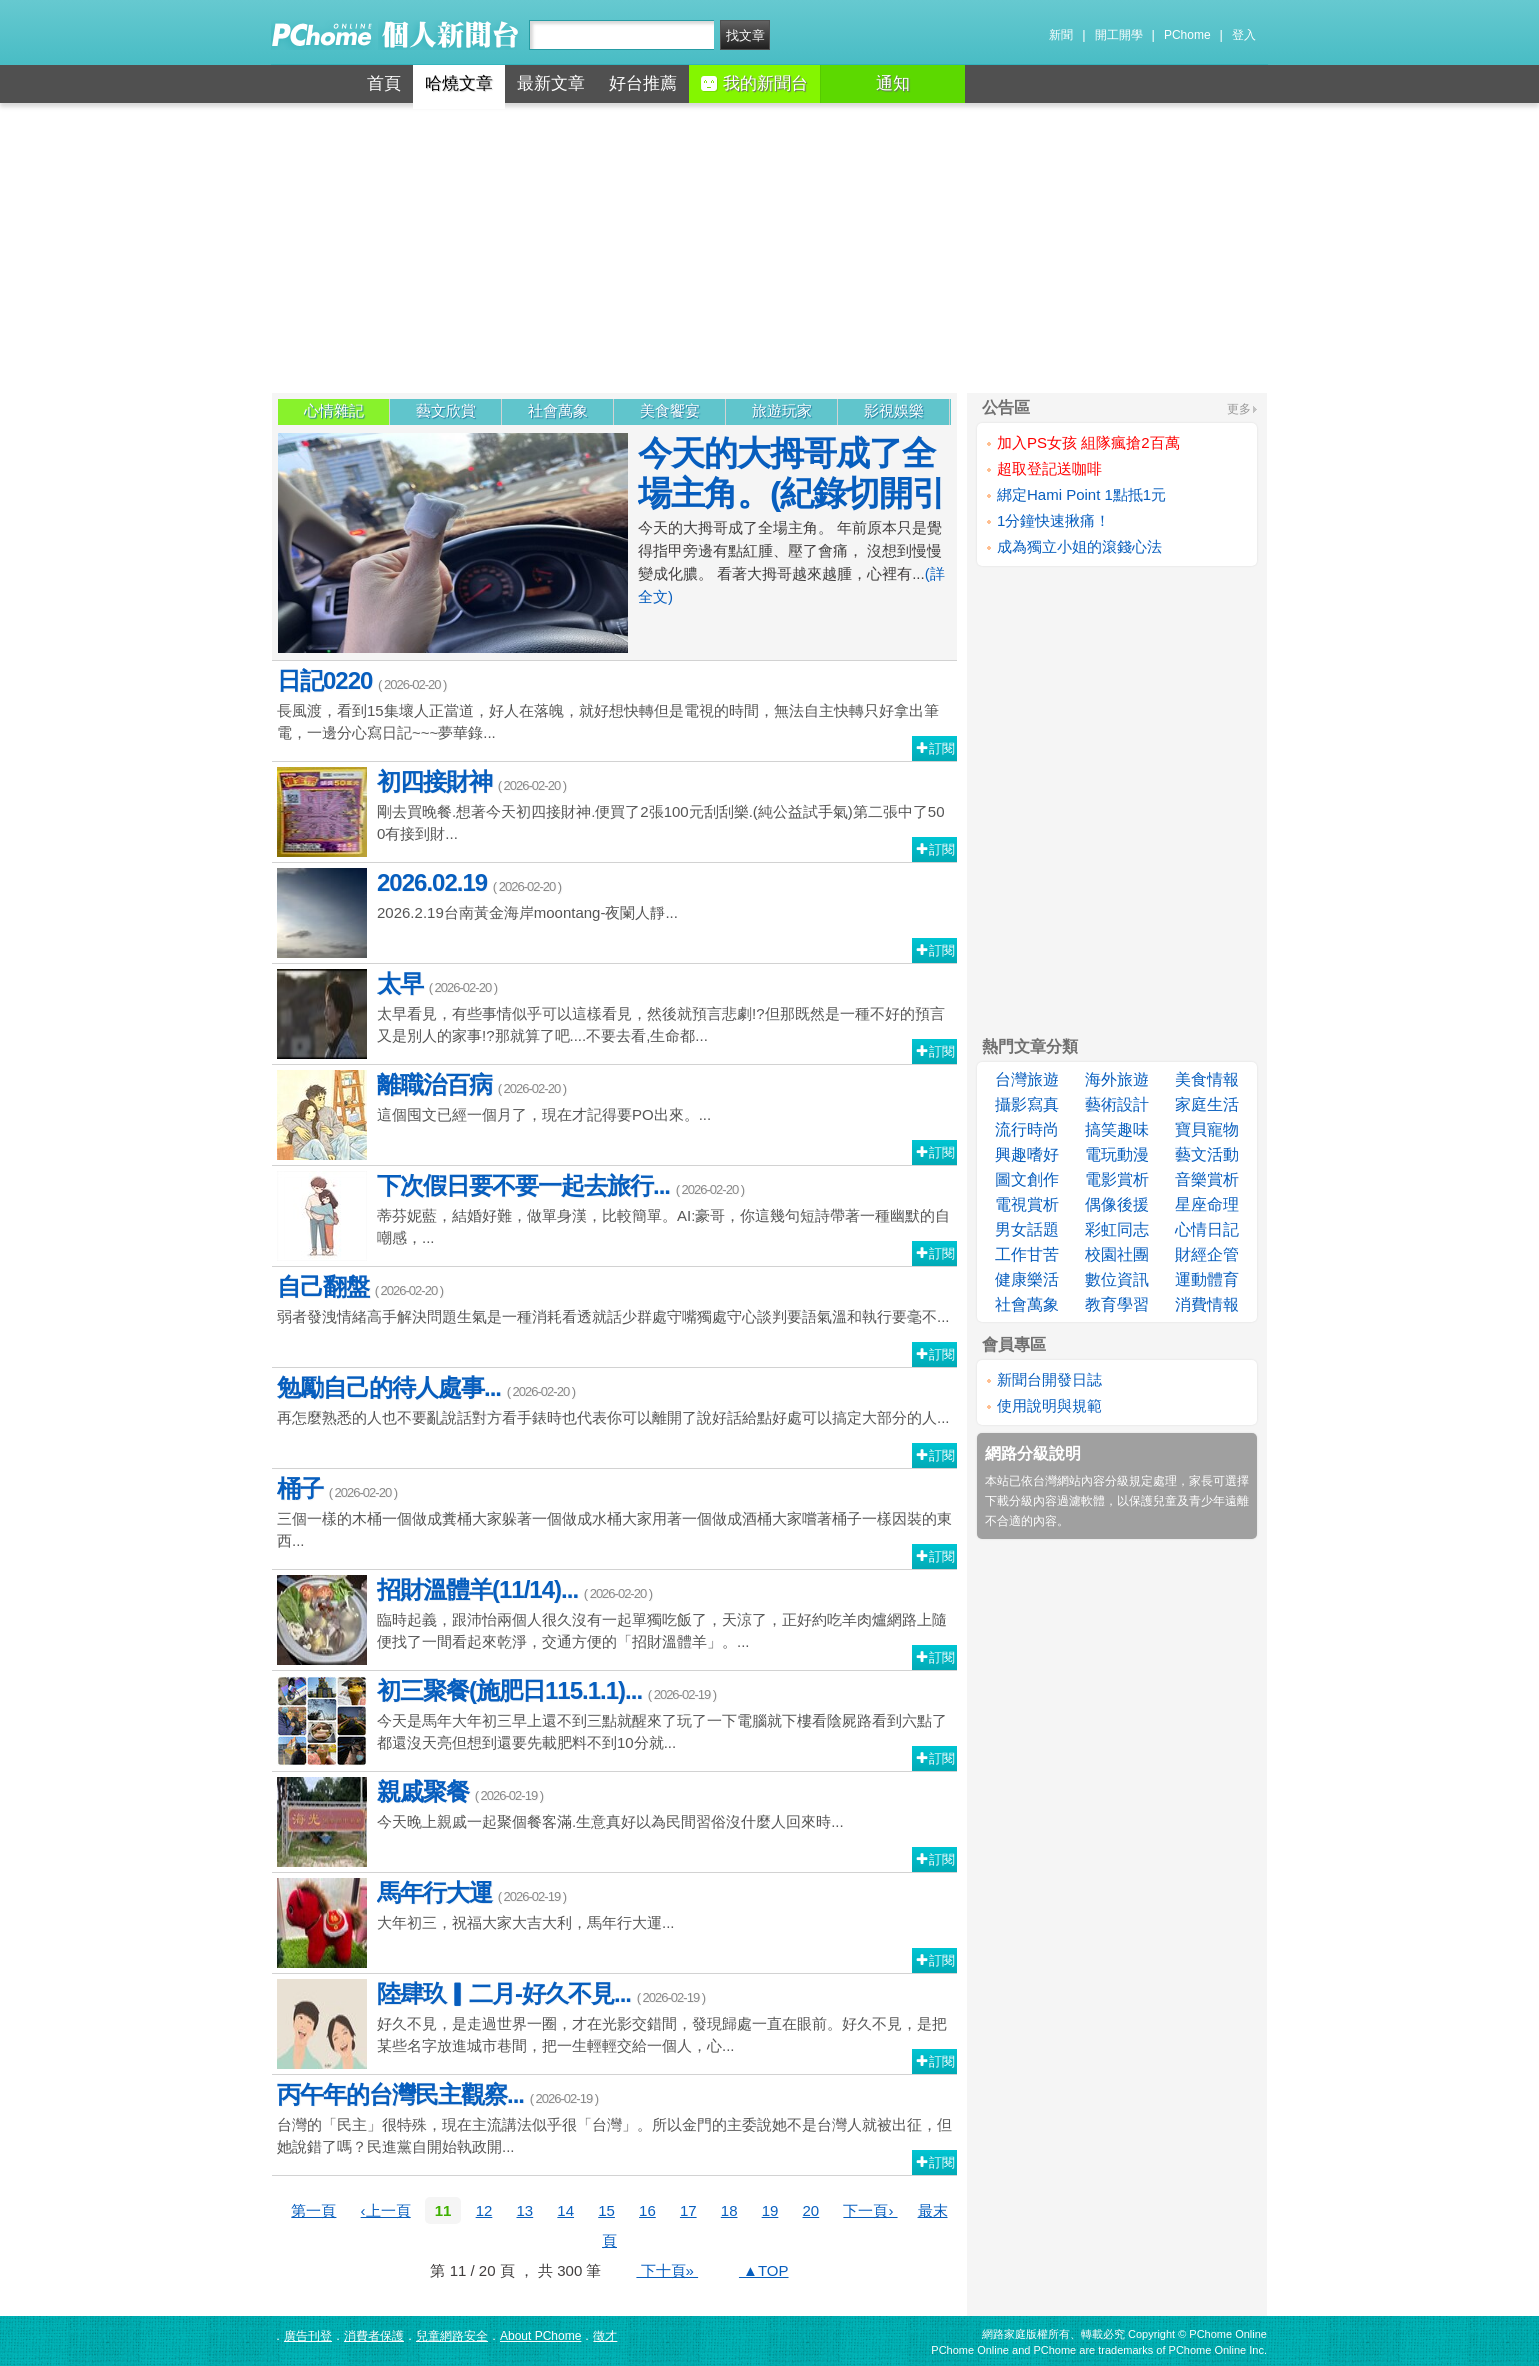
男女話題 (1027, 1229)
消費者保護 (374, 2336)
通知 (893, 83)
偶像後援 (1117, 1204)
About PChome (540, 2336)
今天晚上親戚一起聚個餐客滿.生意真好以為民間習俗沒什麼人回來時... (614, 1822)
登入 (1244, 35)
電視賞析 (1027, 1204)
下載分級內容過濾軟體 (1045, 1501)
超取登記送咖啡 (1049, 468)
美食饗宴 (670, 410)
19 (770, 2210)
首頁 (384, 83)
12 (484, 2210)
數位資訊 (1117, 1279)
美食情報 (1207, 1079)
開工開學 (1119, 35)
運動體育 (1207, 1279)
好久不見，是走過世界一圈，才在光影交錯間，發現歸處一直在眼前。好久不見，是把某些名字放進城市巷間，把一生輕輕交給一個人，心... (614, 2024)
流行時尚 (1027, 1129)
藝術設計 (1117, 1104)
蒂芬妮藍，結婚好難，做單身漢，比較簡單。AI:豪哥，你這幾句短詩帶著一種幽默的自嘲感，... (614, 1216)
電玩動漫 (1117, 1154)
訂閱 (935, 748)
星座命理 (1207, 1204)
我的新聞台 (754, 83)
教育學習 (1117, 1304)
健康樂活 (1027, 1279)
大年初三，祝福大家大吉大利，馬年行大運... (614, 1923)
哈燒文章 (459, 83)
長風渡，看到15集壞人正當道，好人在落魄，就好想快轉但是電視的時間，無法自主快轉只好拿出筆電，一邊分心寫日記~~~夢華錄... (614, 703)
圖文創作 (1027, 1179)
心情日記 (1207, 1229)
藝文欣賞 (446, 410)
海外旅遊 (1117, 1079)
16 (647, 2210)
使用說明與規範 (1049, 1405)
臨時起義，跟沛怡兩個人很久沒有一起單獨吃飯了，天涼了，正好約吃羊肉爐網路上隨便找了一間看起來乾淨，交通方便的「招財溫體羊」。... (614, 1620)
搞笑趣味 (1117, 1129)
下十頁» (667, 2270)
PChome (1187, 35)
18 (729, 2210)
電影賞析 (1117, 1179)
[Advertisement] (770, 248)
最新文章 (551, 83)
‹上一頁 (386, 2210)
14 (565, 2210)
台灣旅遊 (1027, 1079)
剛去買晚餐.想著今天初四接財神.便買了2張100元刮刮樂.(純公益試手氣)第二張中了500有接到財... (614, 812)
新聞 (1061, 35)
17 (688, 2210)
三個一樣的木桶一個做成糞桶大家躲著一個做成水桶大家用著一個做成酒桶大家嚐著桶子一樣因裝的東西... (614, 1511)
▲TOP (764, 2270)
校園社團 (1117, 1254)
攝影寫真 (1027, 1104)
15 (606, 2210)
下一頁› (870, 2210)
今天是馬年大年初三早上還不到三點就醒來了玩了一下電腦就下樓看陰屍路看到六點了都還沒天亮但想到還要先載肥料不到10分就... (614, 1721)
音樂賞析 (1207, 1179)
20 (811, 2210)
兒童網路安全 (452, 2336)
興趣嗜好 (1027, 1154)
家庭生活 (1207, 1104)
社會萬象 (558, 410)
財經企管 (1207, 1254)
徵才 (605, 2336)
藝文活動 (1207, 1154)
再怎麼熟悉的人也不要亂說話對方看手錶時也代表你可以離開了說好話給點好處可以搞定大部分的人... (614, 1399)
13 (525, 2210)
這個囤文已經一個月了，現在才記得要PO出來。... (614, 1115)
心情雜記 (334, 410)
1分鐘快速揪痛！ (1053, 520)
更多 (1239, 409)
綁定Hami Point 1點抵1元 (1081, 494)
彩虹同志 (1117, 1229)
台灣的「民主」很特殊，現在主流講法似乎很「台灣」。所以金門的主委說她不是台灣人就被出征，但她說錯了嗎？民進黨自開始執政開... (614, 2117)
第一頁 (313, 2210)
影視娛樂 (894, 410)
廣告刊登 (308, 2336)
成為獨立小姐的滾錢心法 (1079, 546)
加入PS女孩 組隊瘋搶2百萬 (1088, 442)
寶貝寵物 (1207, 1129)
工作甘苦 (1027, 1254)
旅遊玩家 (782, 410)
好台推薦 (643, 83)
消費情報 (1207, 1304)
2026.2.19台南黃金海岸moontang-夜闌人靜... (614, 913)
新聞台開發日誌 (1049, 1379)
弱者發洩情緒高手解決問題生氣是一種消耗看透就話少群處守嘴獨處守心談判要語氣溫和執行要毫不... (614, 1298)
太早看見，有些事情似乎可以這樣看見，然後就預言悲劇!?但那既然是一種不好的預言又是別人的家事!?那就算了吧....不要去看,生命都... (614, 1014)
